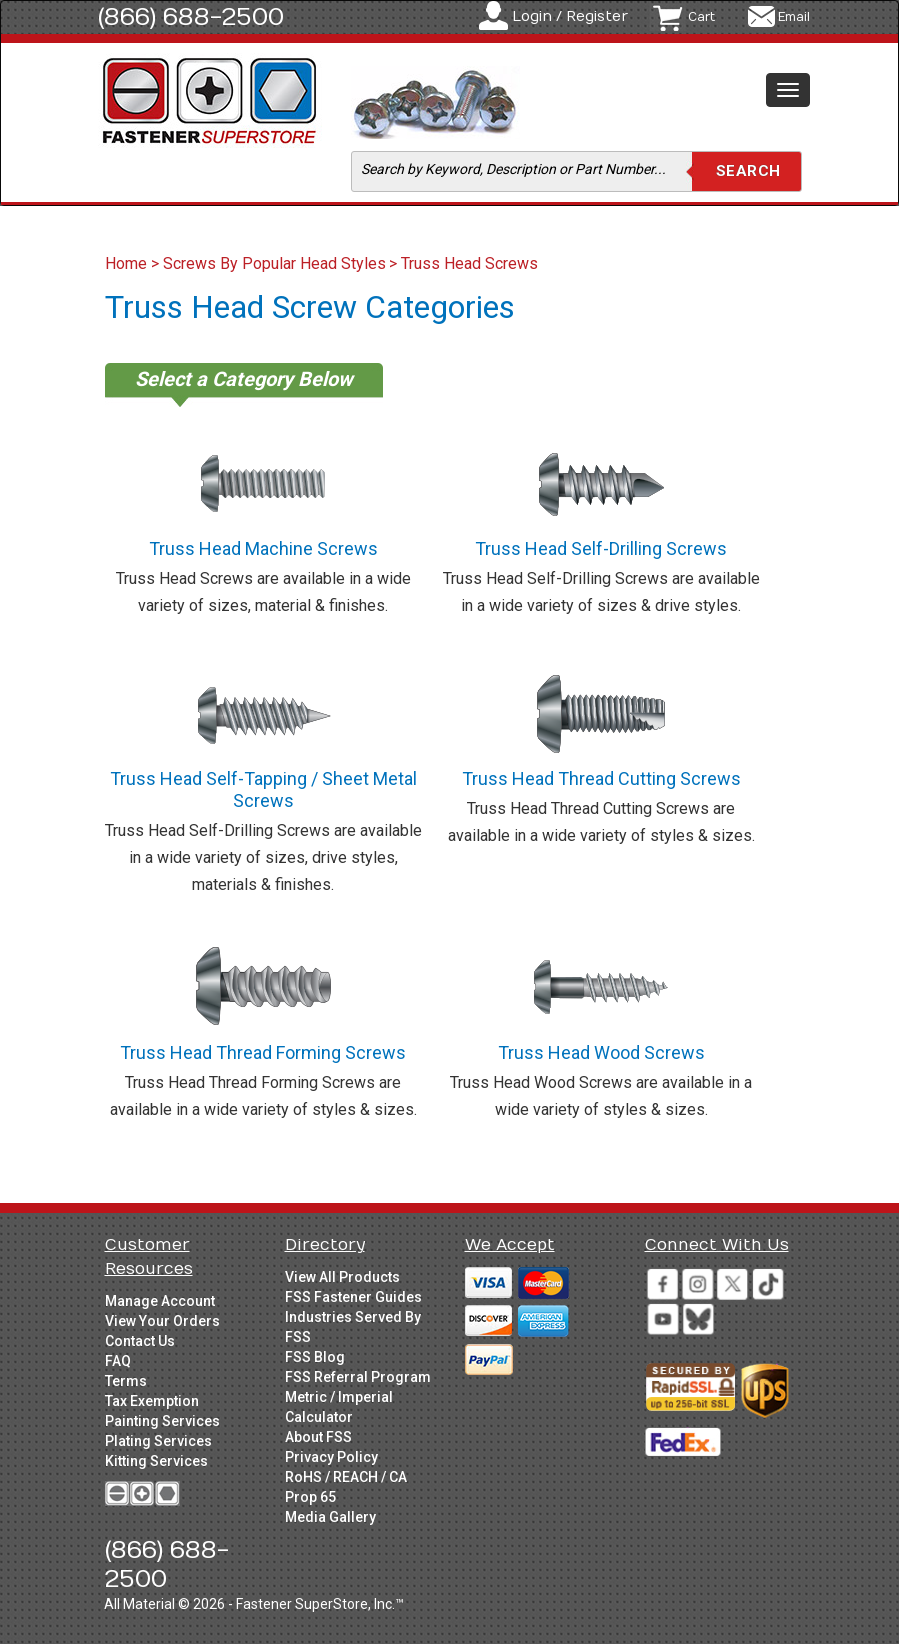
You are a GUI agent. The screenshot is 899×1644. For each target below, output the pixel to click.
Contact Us (140, 1341)
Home (128, 263)
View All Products (342, 1277)
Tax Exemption (152, 1401)
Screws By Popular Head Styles (274, 263)
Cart (701, 17)
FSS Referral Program (358, 1377)
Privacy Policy (331, 1457)
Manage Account (160, 1301)
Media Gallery (330, 1517)
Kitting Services (156, 1461)
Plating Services (158, 1441)
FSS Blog (315, 1357)
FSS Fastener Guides (353, 1297)
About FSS (318, 1437)
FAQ (118, 1361)
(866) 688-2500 (191, 17)
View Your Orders (162, 1321)
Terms (126, 1381)
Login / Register (570, 16)
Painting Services (162, 1421)
